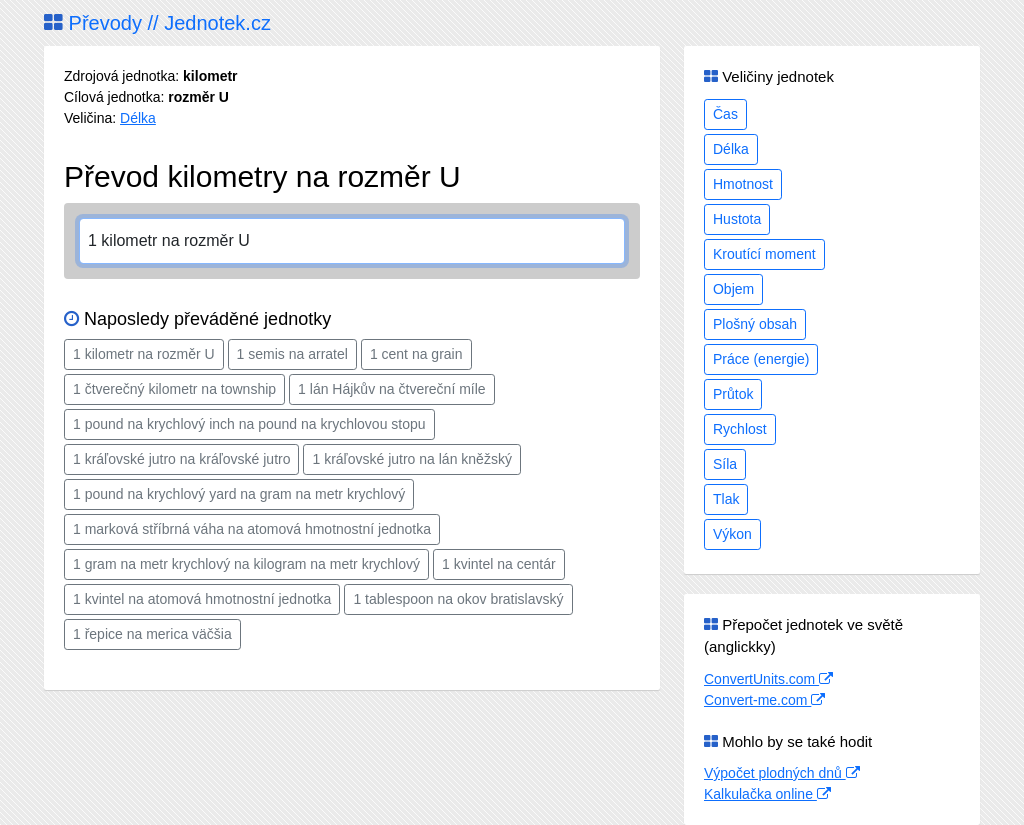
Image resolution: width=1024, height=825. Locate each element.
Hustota (737, 219)
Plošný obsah (755, 324)
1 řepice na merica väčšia (152, 634)
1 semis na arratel (292, 354)
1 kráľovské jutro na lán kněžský (411, 459)
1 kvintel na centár (499, 564)
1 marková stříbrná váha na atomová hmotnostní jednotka (252, 529)
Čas (725, 114)
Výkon (732, 534)
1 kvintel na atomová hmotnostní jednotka (202, 599)
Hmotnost (743, 184)
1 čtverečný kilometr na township (174, 389)
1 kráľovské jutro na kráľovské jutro (181, 459)
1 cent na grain (416, 354)
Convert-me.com (764, 700)
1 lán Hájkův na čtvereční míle (392, 389)
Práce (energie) (761, 359)
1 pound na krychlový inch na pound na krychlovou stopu (249, 424)
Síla (725, 464)
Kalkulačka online (767, 794)
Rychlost (740, 429)
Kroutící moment (764, 254)
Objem (733, 289)
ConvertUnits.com (768, 679)
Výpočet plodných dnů (782, 773)
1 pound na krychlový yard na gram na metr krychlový (239, 494)
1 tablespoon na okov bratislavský (458, 599)
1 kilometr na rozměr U (144, 354)
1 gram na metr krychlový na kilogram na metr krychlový (246, 564)
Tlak (726, 499)
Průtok (733, 394)
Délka (138, 118)
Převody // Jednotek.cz (157, 23)
